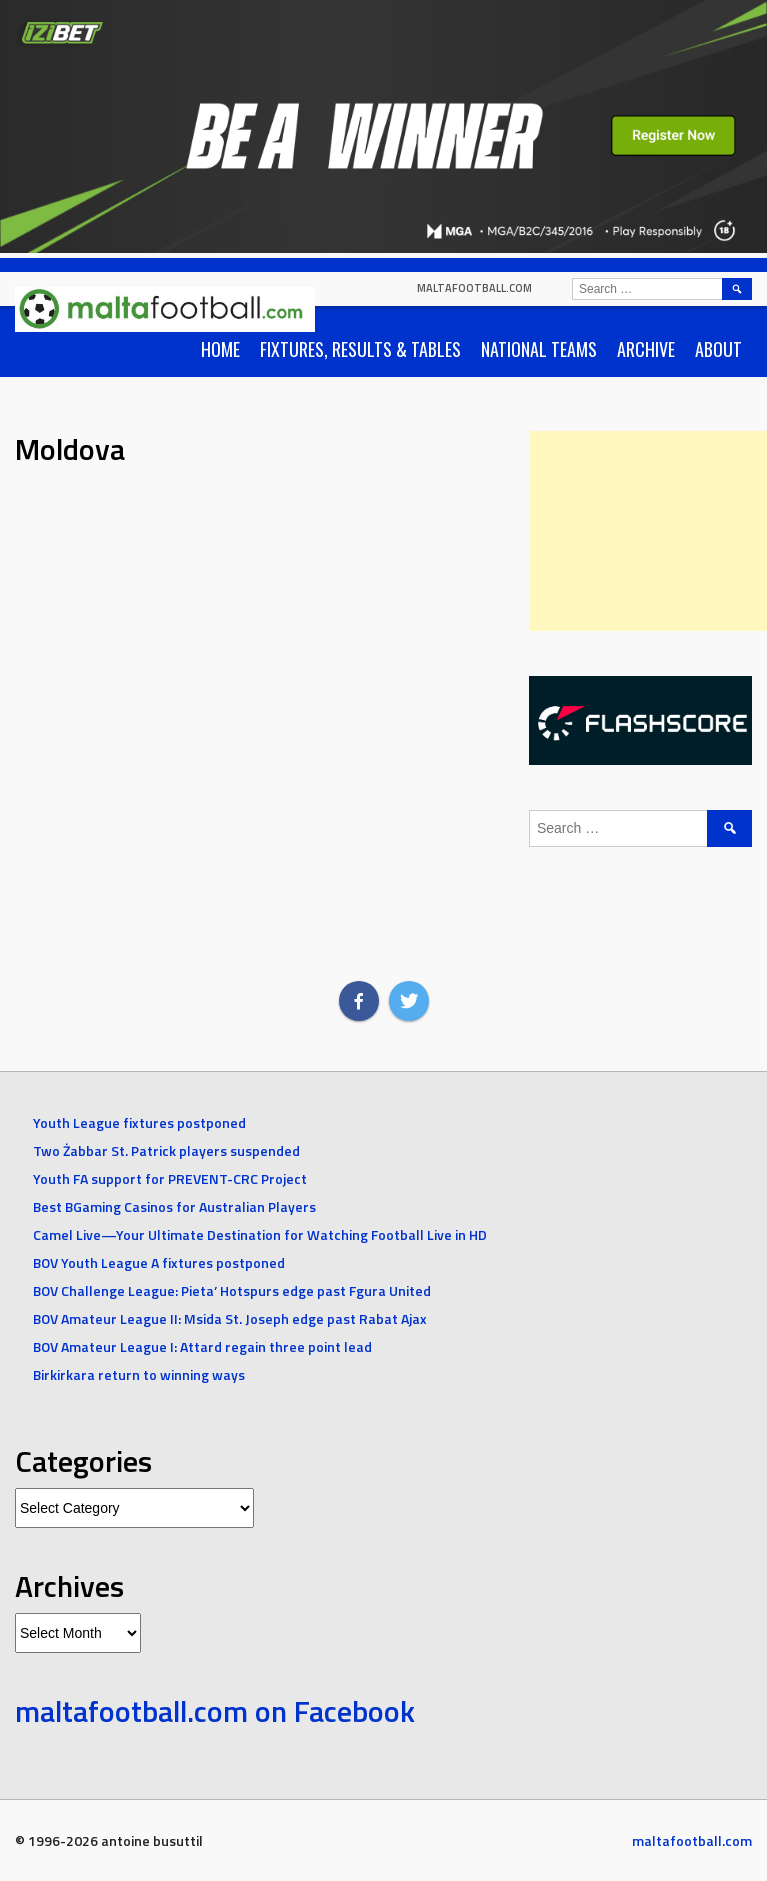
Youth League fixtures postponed (139, 1122)
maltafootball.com (474, 288)
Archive (646, 349)
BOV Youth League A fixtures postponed (159, 1262)
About (718, 349)
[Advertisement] (648, 531)
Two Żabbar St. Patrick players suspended (166, 1150)
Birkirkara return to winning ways (139, 1374)
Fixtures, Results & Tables (360, 349)
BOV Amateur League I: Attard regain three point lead (202, 1346)
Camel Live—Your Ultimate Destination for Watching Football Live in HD (260, 1234)
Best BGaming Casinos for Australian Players (174, 1206)
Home (220, 349)
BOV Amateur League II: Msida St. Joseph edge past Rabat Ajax (230, 1318)
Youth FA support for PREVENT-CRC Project (170, 1178)
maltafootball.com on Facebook (215, 1711)
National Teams (539, 349)
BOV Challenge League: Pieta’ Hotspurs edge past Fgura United (232, 1290)
